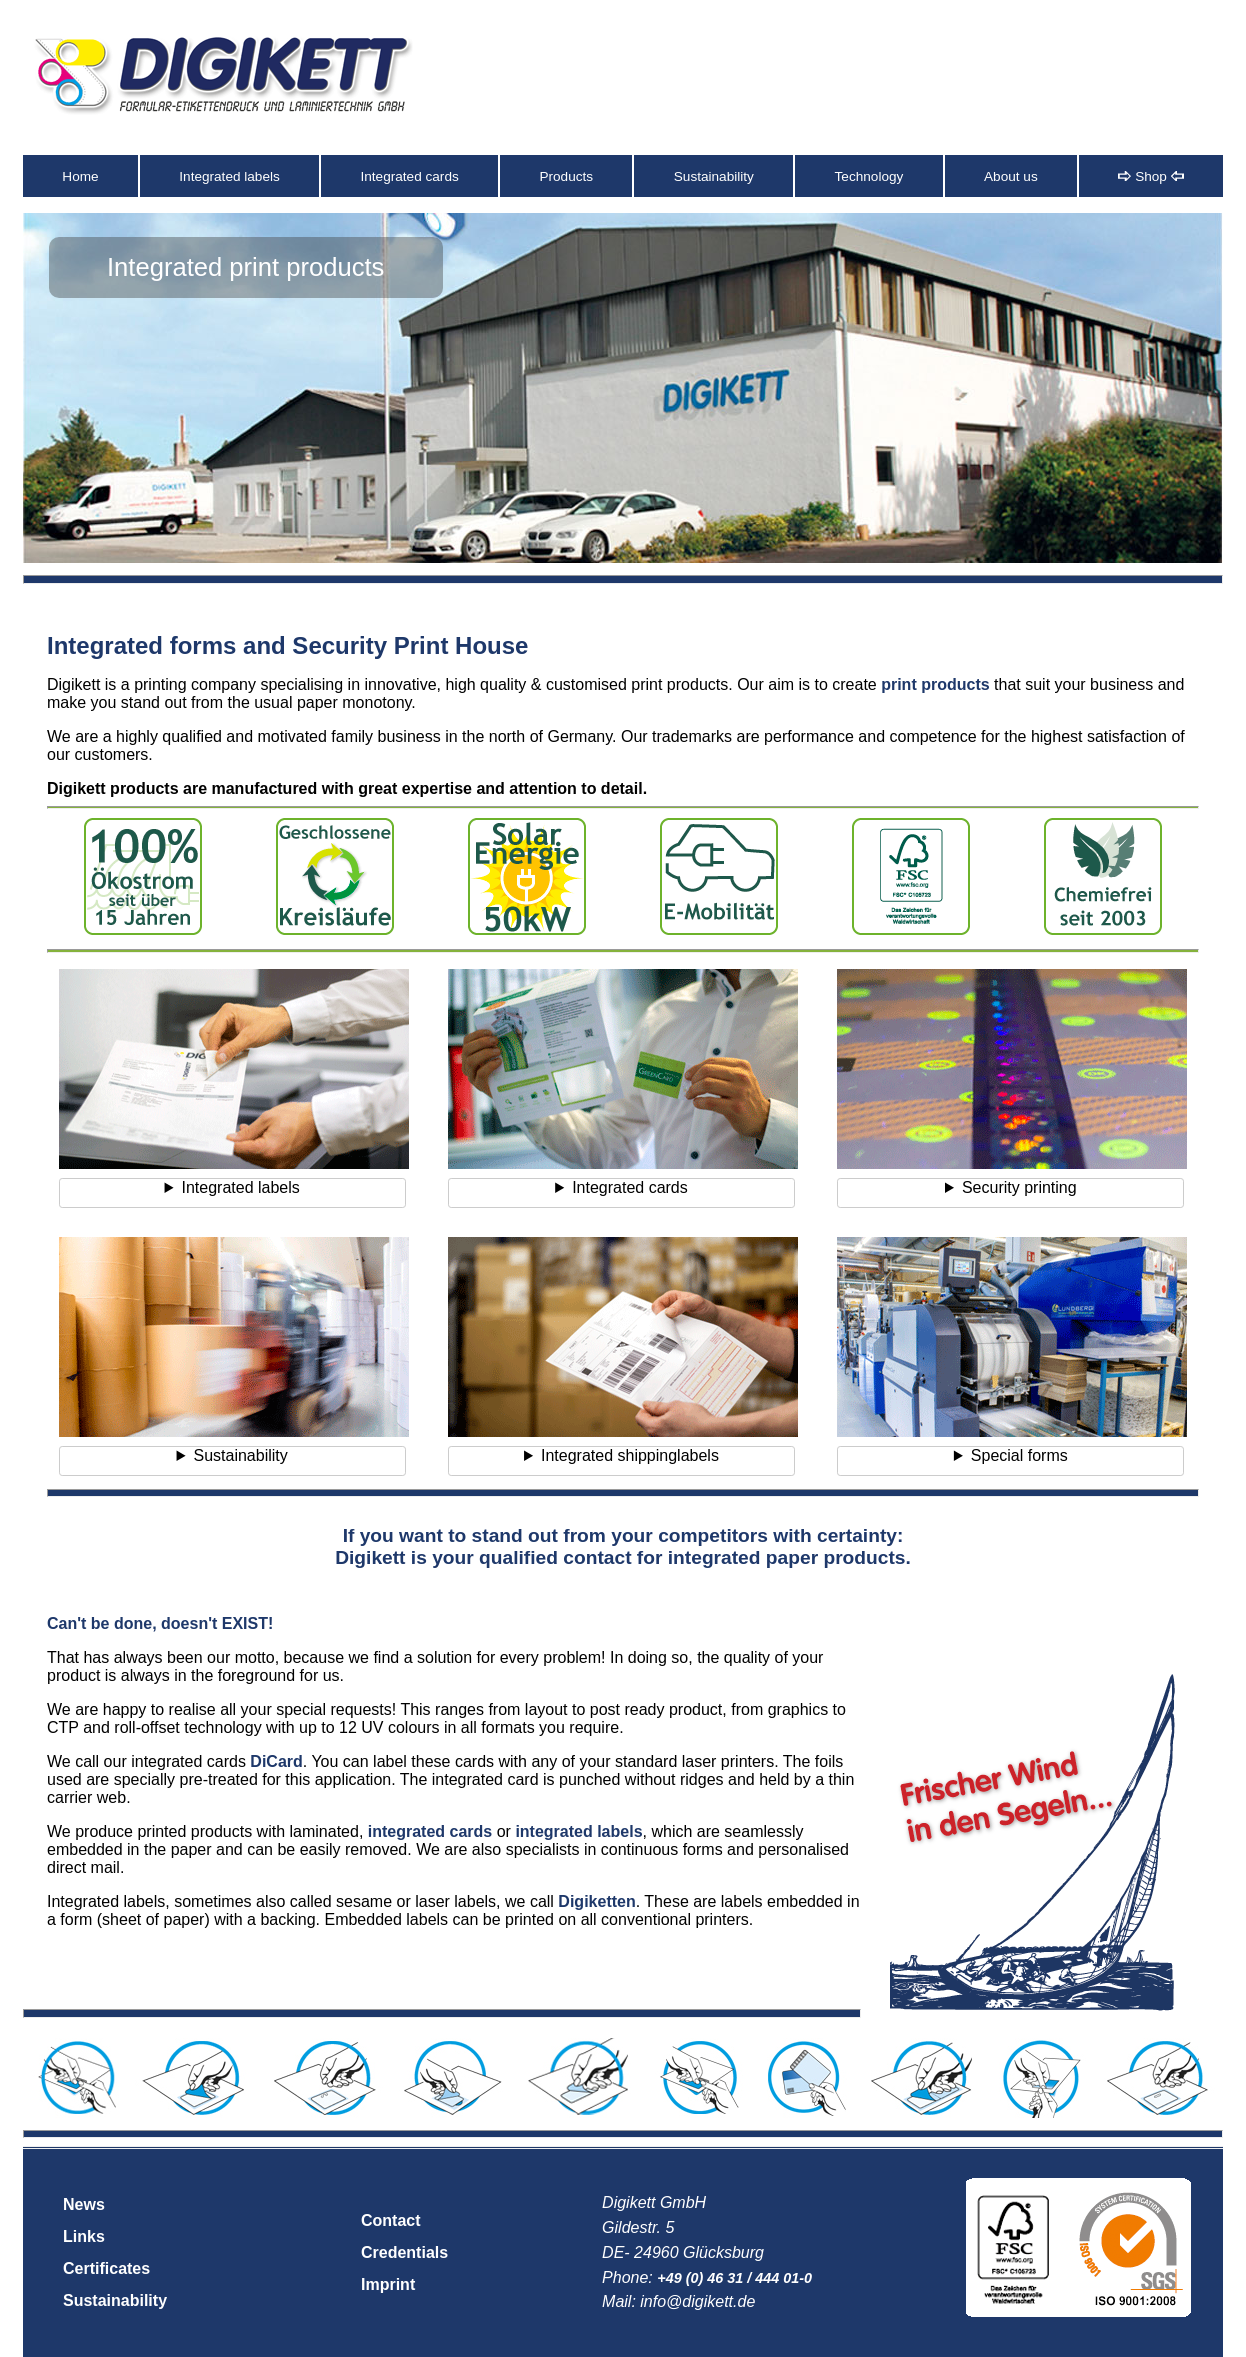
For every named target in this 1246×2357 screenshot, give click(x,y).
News (84, 2204)
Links (84, 2236)
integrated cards (430, 1831)
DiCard (276, 1761)
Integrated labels (229, 176)
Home (80, 176)
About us (1011, 176)
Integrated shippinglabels (630, 1455)
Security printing (1019, 1187)
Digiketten (596, 1901)
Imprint (388, 2284)
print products (935, 684)
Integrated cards (410, 176)
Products (566, 176)
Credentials (404, 2252)
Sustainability (714, 176)
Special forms (1019, 1455)
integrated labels (578, 1831)
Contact (391, 2220)
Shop (1150, 176)
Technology (869, 176)
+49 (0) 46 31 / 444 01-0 (734, 2278)
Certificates (106, 2268)
